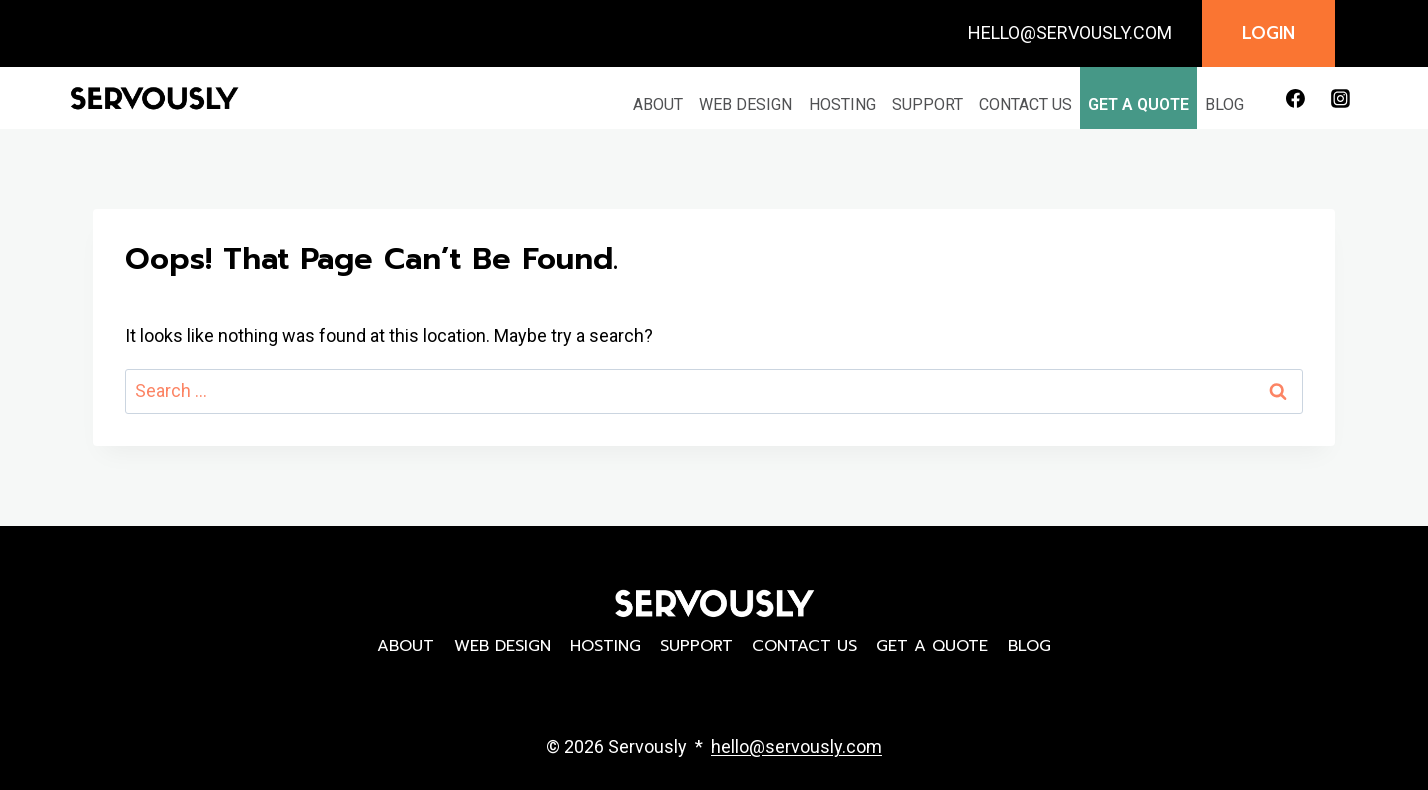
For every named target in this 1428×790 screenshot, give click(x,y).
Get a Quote (1138, 104)
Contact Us (1025, 104)
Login (1268, 33)
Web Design (745, 104)
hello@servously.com (796, 746)
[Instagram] (1340, 98)
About (658, 104)
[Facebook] (1295, 98)
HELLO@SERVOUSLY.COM (1070, 32)
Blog (1224, 104)
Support (927, 104)
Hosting (842, 104)
